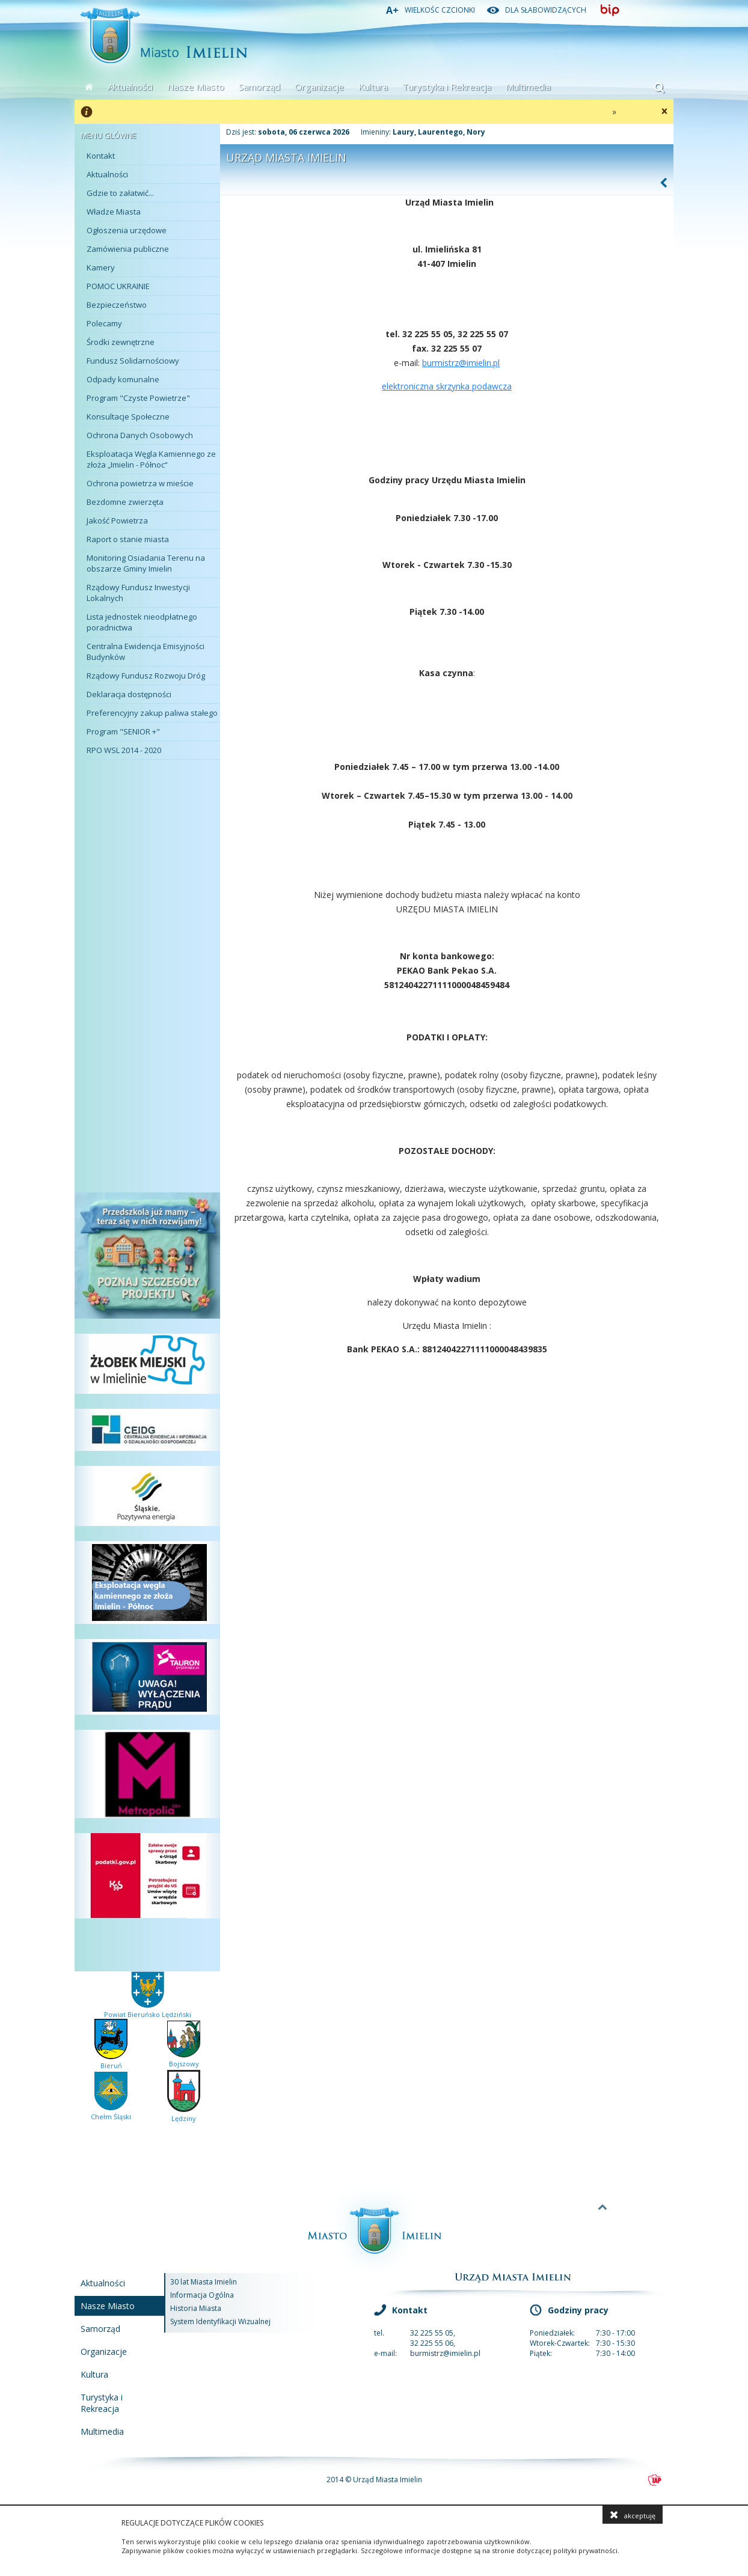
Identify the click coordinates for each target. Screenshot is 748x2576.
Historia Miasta (195, 2308)
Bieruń (110, 2061)
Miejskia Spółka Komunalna (144, 907)
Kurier (144, 1117)
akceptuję (632, 2515)
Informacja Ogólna (202, 2295)
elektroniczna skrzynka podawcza (447, 386)
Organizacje (319, 87)
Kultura (373, 87)
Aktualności (130, 87)
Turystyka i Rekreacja (446, 87)
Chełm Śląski (111, 2112)
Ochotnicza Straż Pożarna (144, 949)
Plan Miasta (144, 781)
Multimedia (528, 87)
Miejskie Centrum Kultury (144, 823)
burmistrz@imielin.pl (461, 362)
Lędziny (183, 2114)
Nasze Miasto (195, 87)
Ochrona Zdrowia (144, 1033)
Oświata (144, 991)
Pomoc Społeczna (144, 1075)
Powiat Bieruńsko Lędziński (147, 2010)
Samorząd (259, 87)
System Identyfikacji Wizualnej (220, 2321)
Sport (144, 865)
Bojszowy (183, 2059)
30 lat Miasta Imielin (203, 2282)
